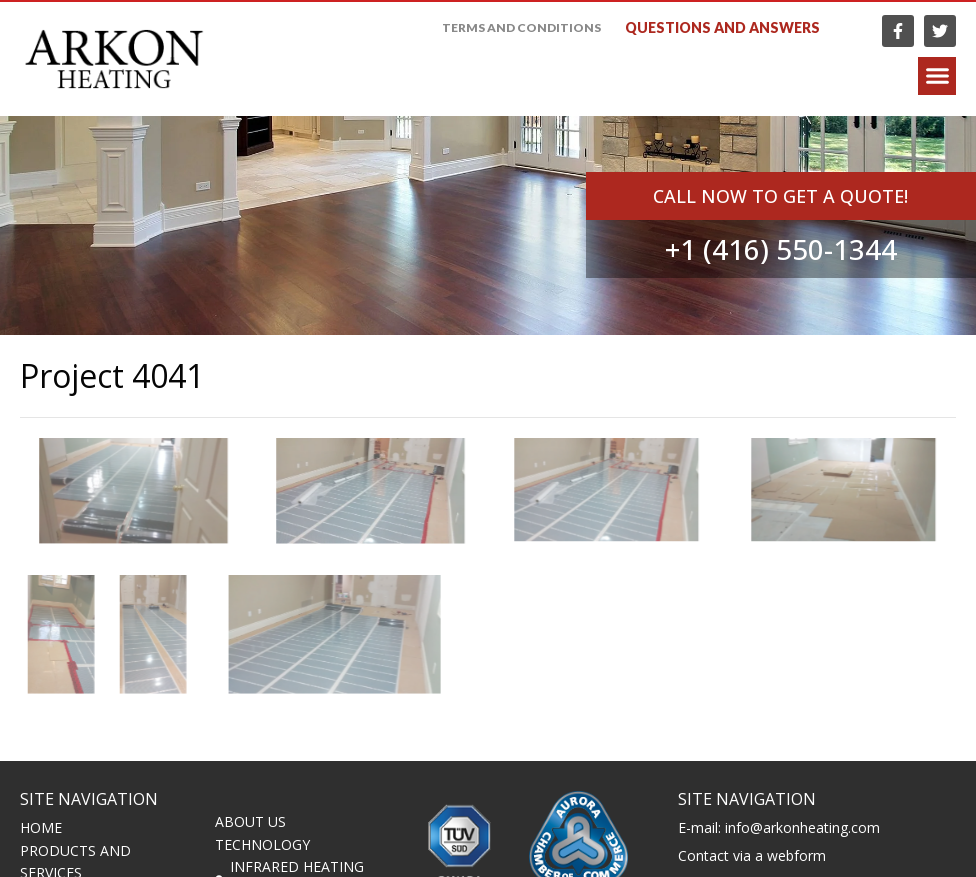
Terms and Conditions (521, 28)
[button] (937, 77)
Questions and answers (722, 28)
